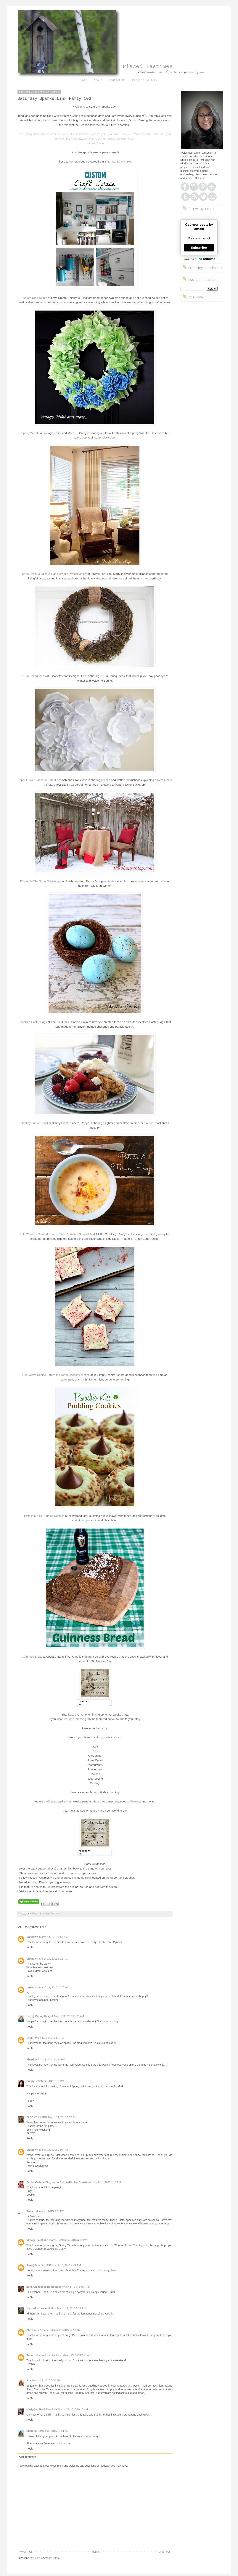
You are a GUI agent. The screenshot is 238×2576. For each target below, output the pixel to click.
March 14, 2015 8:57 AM (53, 1939)
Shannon (32, 2433)
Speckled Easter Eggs (33, 1022)
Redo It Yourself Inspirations (44, 2357)
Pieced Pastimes (39, 1916)
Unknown (32, 1939)
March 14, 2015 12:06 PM (49, 2040)
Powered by (199, 258)
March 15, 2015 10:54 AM (53, 2433)
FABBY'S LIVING (36, 2119)
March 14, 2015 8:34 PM (71, 2310)
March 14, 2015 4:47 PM (66, 2267)
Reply (29, 1949)
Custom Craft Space (34, 297)
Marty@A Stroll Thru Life (41, 2411)
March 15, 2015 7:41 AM (77, 2357)
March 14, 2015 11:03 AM (69, 2018)
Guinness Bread (32, 1656)
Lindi (29, 2040)
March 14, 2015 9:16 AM (53, 1960)
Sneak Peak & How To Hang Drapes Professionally (54, 573)
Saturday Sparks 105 (118, 161)
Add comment (27, 2459)
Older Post (165, 2553)
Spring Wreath (30, 433)
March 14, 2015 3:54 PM (50, 2213)
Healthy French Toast (34, 1123)
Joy (28, 2382)
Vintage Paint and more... (41, 2242)
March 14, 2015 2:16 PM (106, 2184)
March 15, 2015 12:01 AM (65, 2332)
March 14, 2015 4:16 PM (73, 2242)
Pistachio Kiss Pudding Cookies (44, 1515)
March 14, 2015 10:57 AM (54, 1989)
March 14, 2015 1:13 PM (50, 2083)
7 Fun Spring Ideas (33, 676)
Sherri (30, 2061)
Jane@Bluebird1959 (38, 2267)
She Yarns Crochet (37, 2332)
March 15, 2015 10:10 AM (73, 2411)
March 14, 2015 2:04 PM (53, 2152)
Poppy (30, 2083)
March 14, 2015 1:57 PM (62, 2119)
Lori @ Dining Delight (39, 2018)
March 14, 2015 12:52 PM (50, 2061)
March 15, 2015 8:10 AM (46, 2382)
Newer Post (25, 2553)
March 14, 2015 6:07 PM (76, 2289)
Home (84, 80)
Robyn (30, 2213)
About (98, 80)
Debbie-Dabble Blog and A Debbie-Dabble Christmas (58, 2184)
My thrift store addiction (41, 2310)
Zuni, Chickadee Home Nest (43, 2289)
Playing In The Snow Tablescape (41, 881)
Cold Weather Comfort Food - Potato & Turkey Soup (53, 1234)
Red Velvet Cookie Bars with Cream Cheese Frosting (56, 1374)
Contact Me (117, 80)
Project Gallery (144, 80)
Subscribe (199, 247)
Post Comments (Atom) (46, 2560)
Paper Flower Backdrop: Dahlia (38, 780)
